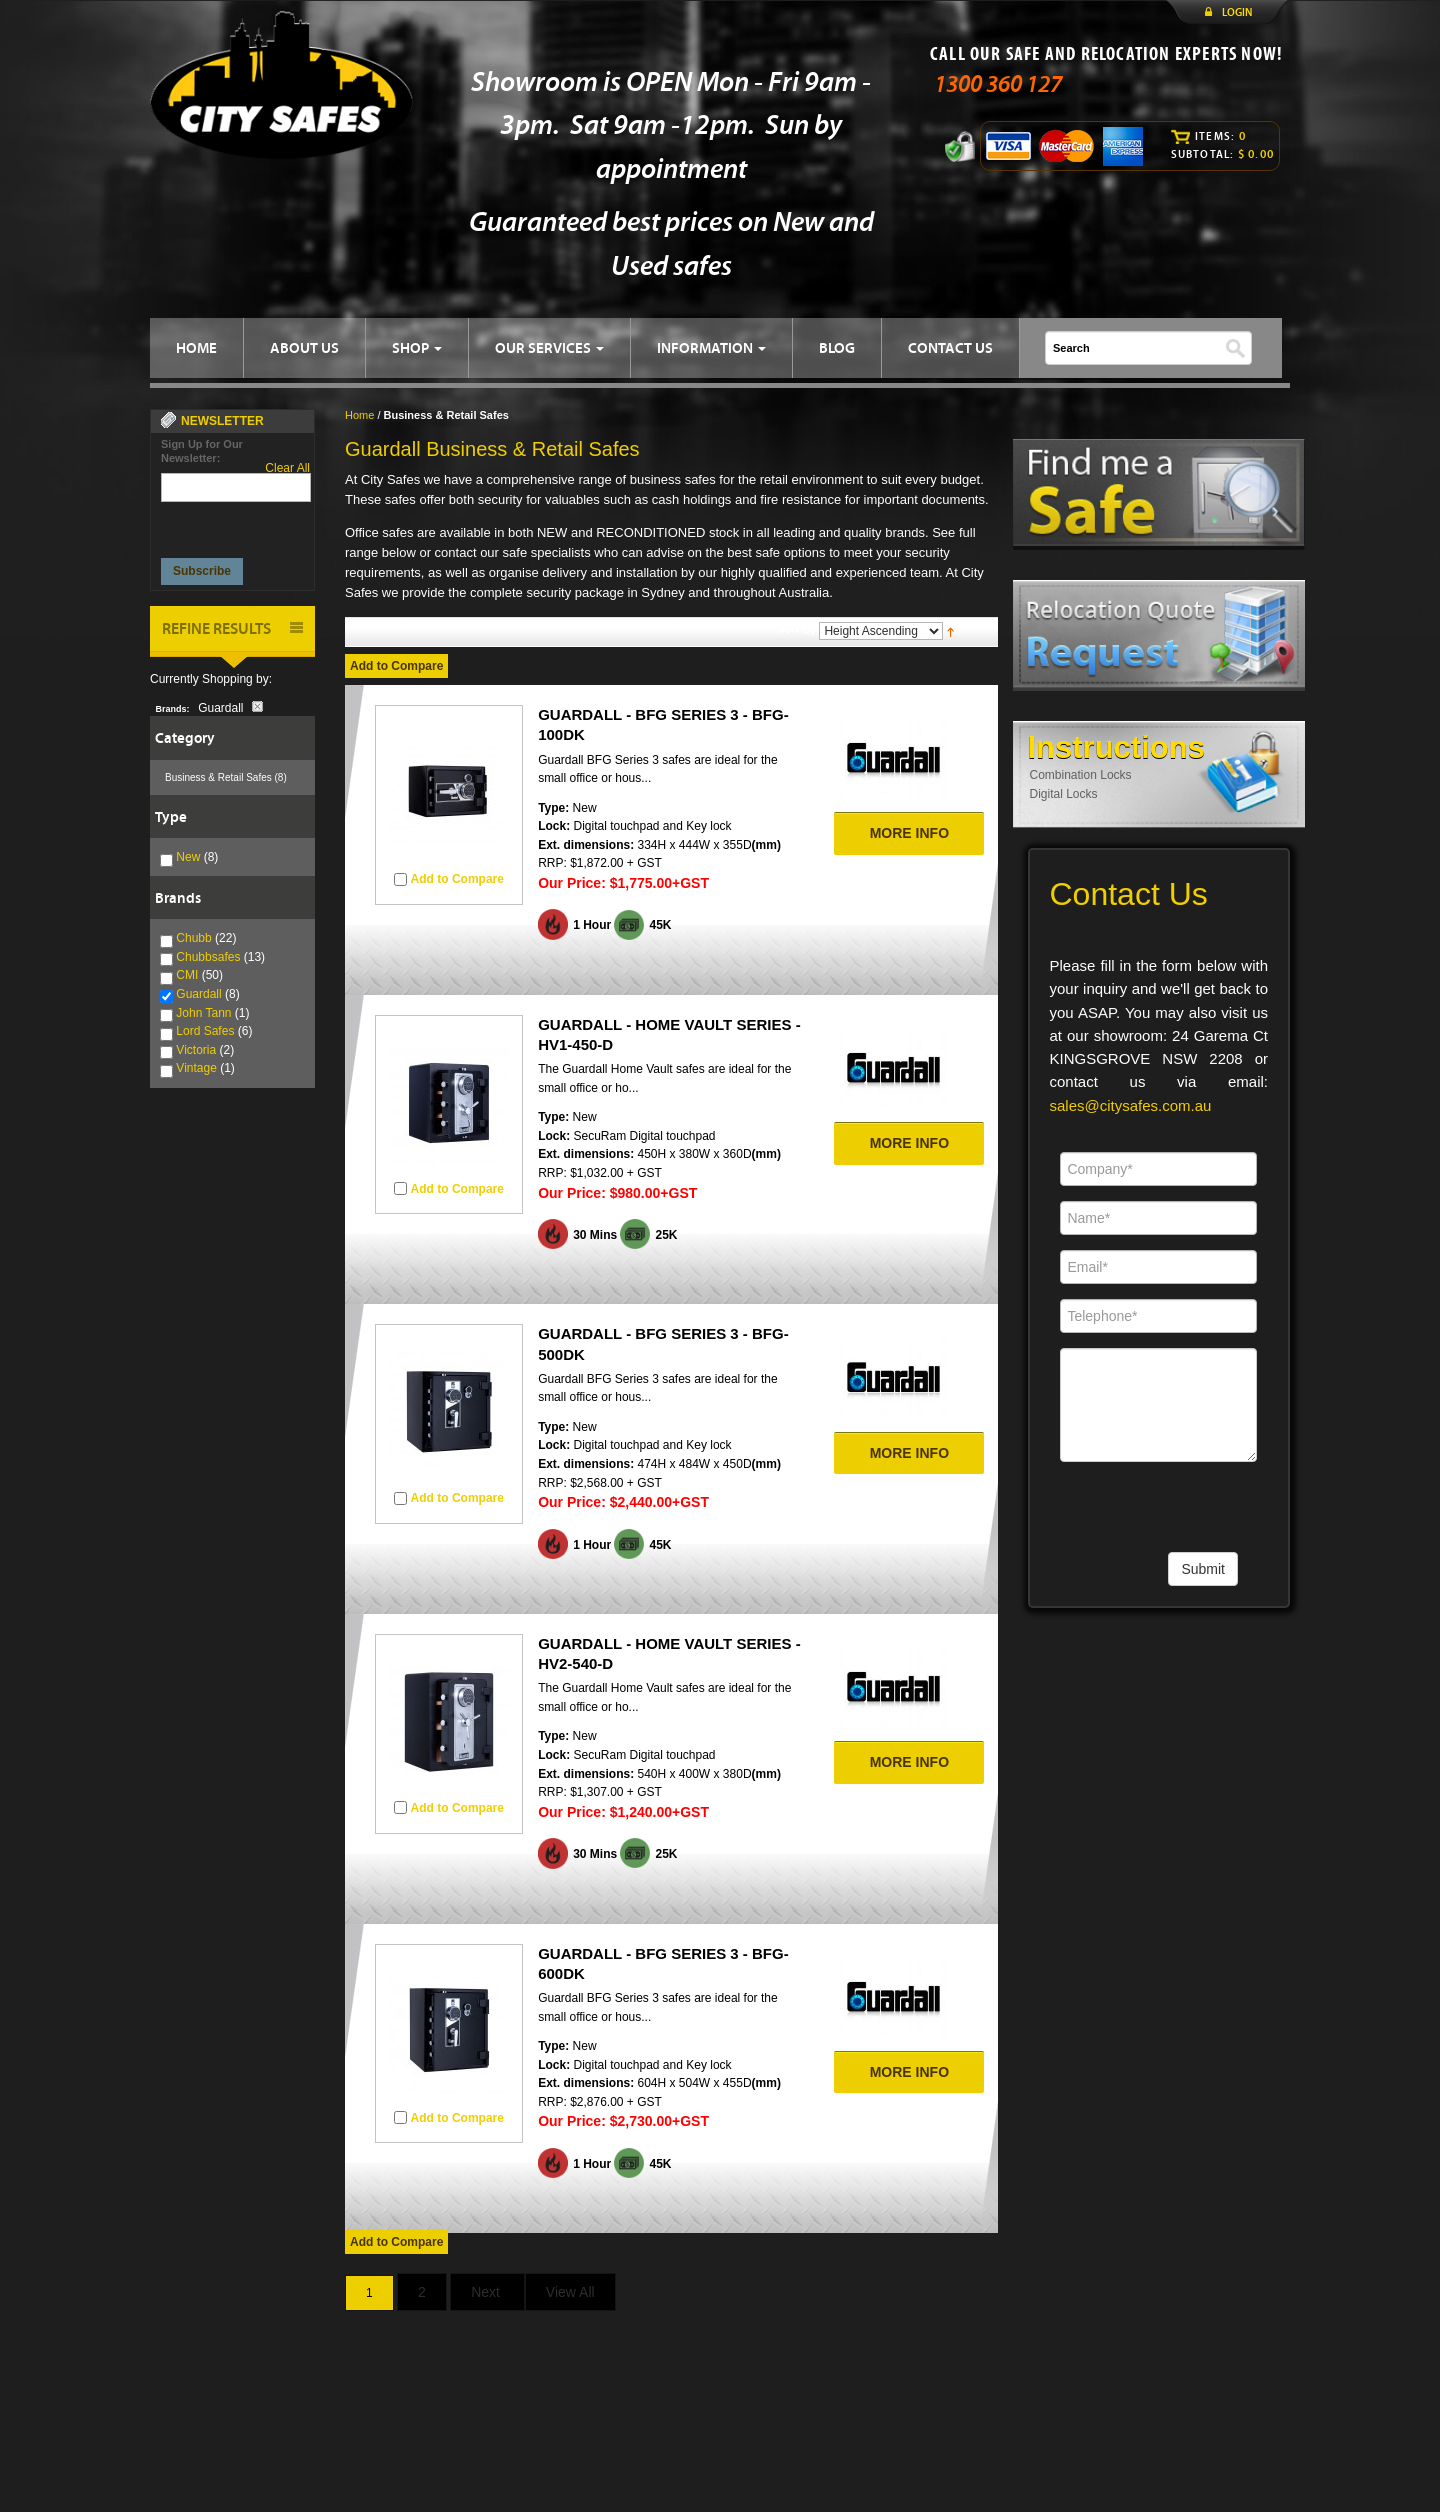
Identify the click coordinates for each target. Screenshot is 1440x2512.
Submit (1203, 1569)
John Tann (203, 1013)
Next (487, 2292)
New (188, 857)
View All (570, 2292)
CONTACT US (950, 347)
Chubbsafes (208, 957)
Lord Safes (205, 1031)
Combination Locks (1081, 775)
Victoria (196, 1050)
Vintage (196, 1068)
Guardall (198, 994)
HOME (196, 347)
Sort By (796, 629)
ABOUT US (304, 347)
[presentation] (237, 524)
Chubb (193, 938)
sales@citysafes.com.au (1131, 1105)
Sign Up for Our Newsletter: (202, 451)
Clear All (287, 468)
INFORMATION (711, 347)
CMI (187, 975)
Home (359, 415)
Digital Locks (1064, 794)
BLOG (837, 347)
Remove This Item (257, 706)
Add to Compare (396, 666)
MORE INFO (909, 833)
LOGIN (1237, 12)
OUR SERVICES (549, 347)
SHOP (417, 347)
